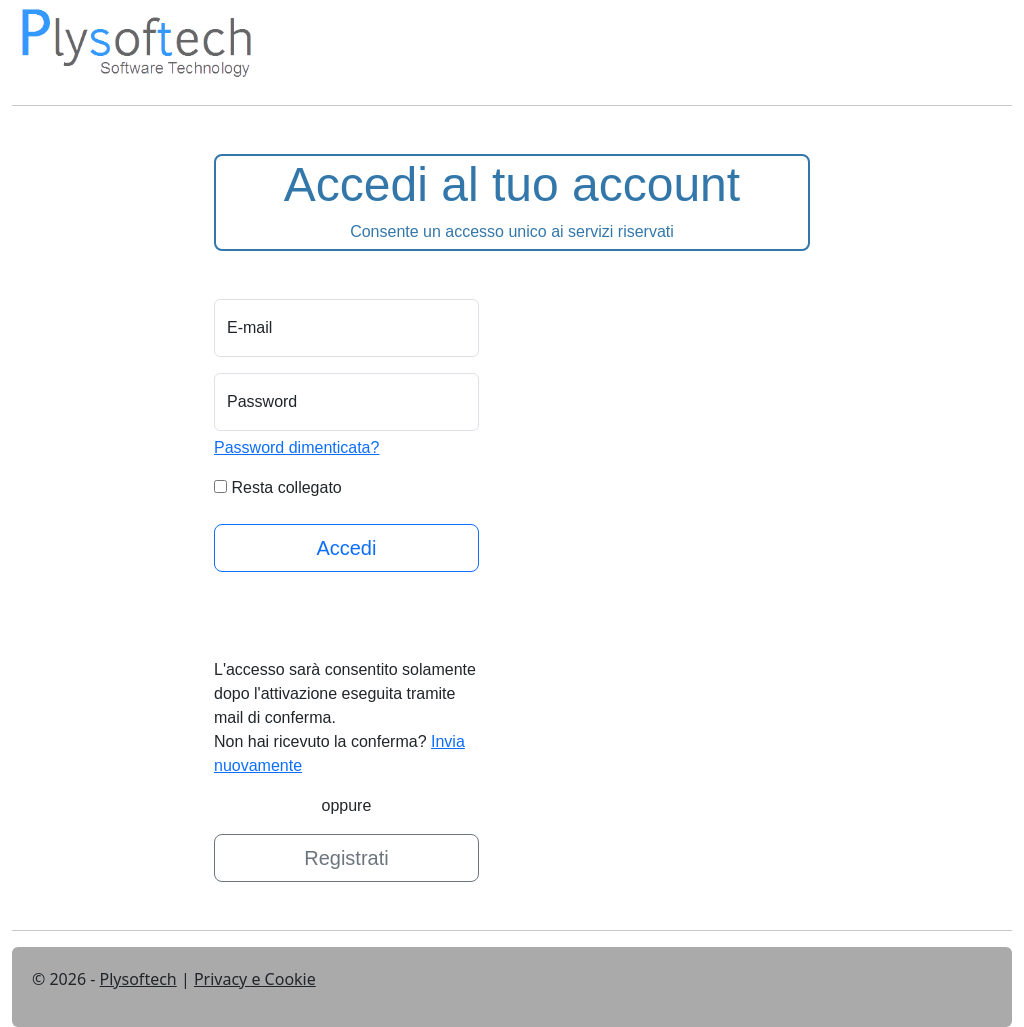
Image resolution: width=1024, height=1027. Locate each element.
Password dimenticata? (296, 447)
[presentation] (366, 619)
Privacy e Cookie (255, 979)
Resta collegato (286, 487)
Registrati (346, 858)
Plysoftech (138, 979)
